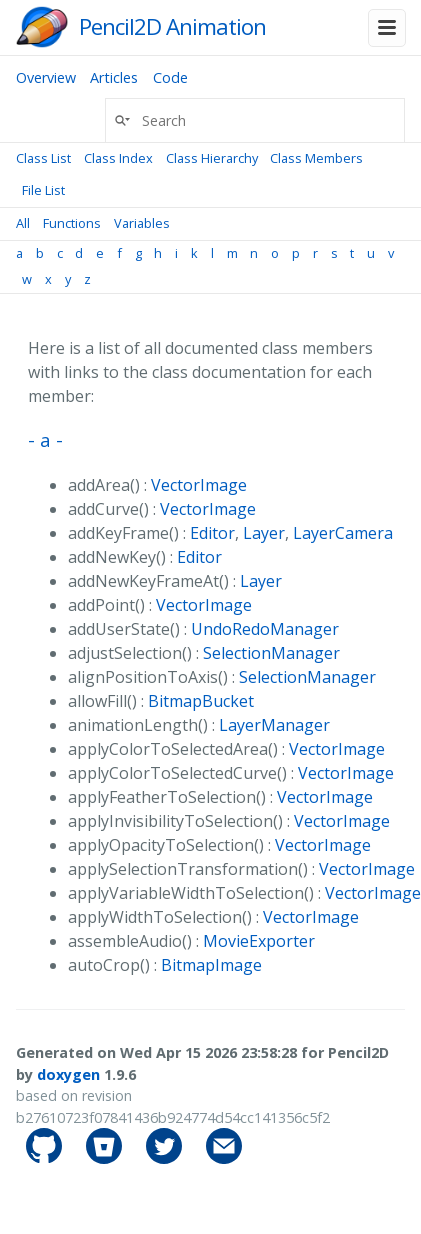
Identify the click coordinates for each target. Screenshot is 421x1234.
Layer (264, 533)
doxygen (68, 1074)
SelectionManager (271, 653)
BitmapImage (211, 965)
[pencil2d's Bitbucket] (106, 1158)
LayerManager (274, 725)
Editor (212, 533)
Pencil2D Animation (172, 26)
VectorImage (199, 485)
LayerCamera (343, 533)
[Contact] (224, 1158)
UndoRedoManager (265, 629)
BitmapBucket (201, 701)
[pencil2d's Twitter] (166, 1158)
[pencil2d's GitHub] (46, 1158)
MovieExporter (259, 941)
